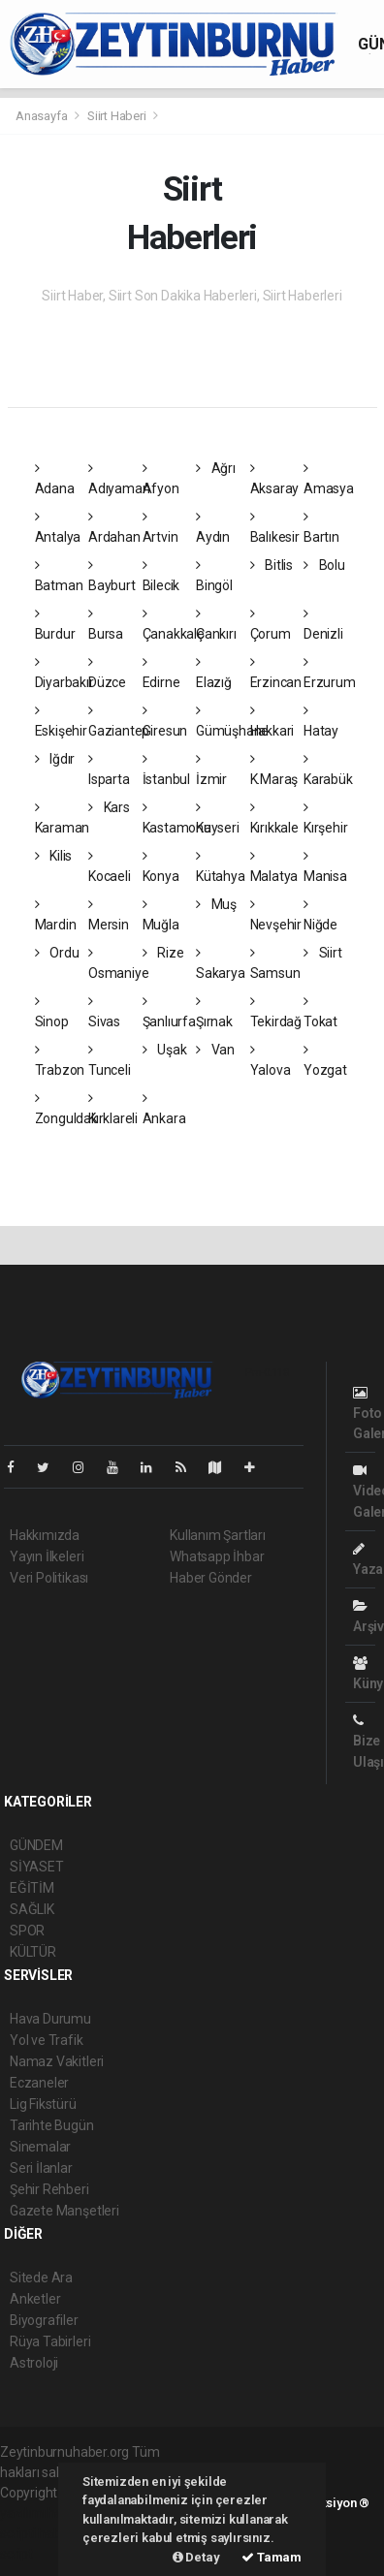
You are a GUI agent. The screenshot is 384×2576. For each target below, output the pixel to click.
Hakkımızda (45, 1535)
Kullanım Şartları (218, 1535)
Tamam (271, 2557)
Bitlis (271, 565)
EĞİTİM (32, 1888)
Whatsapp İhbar (217, 1556)
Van (215, 1049)
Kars (109, 807)
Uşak (165, 1049)
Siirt (323, 952)
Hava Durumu (50, 2018)
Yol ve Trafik (46, 2040)
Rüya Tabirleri (50, 2341)
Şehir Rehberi (49, 2189)
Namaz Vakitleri (57, 2061)
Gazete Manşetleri (64, 2210)
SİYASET (37, 1866)
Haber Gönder (211, 1578)
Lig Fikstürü (43, 2104)
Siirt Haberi (116, 116)
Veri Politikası (49, 1578)
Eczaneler (39, 2082)
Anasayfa (43, 116)
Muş (216, 904)
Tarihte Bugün (52, 2125)
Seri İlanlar (41, 2168)
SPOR (27, 1930)
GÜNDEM (36, 1845)
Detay (196, 2557)
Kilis (54, 856)
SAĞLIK (32, 1909)
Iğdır (55, 759)
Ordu (57, 952)
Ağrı (216, 468)
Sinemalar (40, 2146)
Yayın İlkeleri (46, 1556)
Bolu (324, 565)
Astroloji (34, 2363)
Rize (163, 952)
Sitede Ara (41, 2277)
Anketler (35, 2299)
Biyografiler (44, 2320)
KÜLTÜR (33, 1952)
